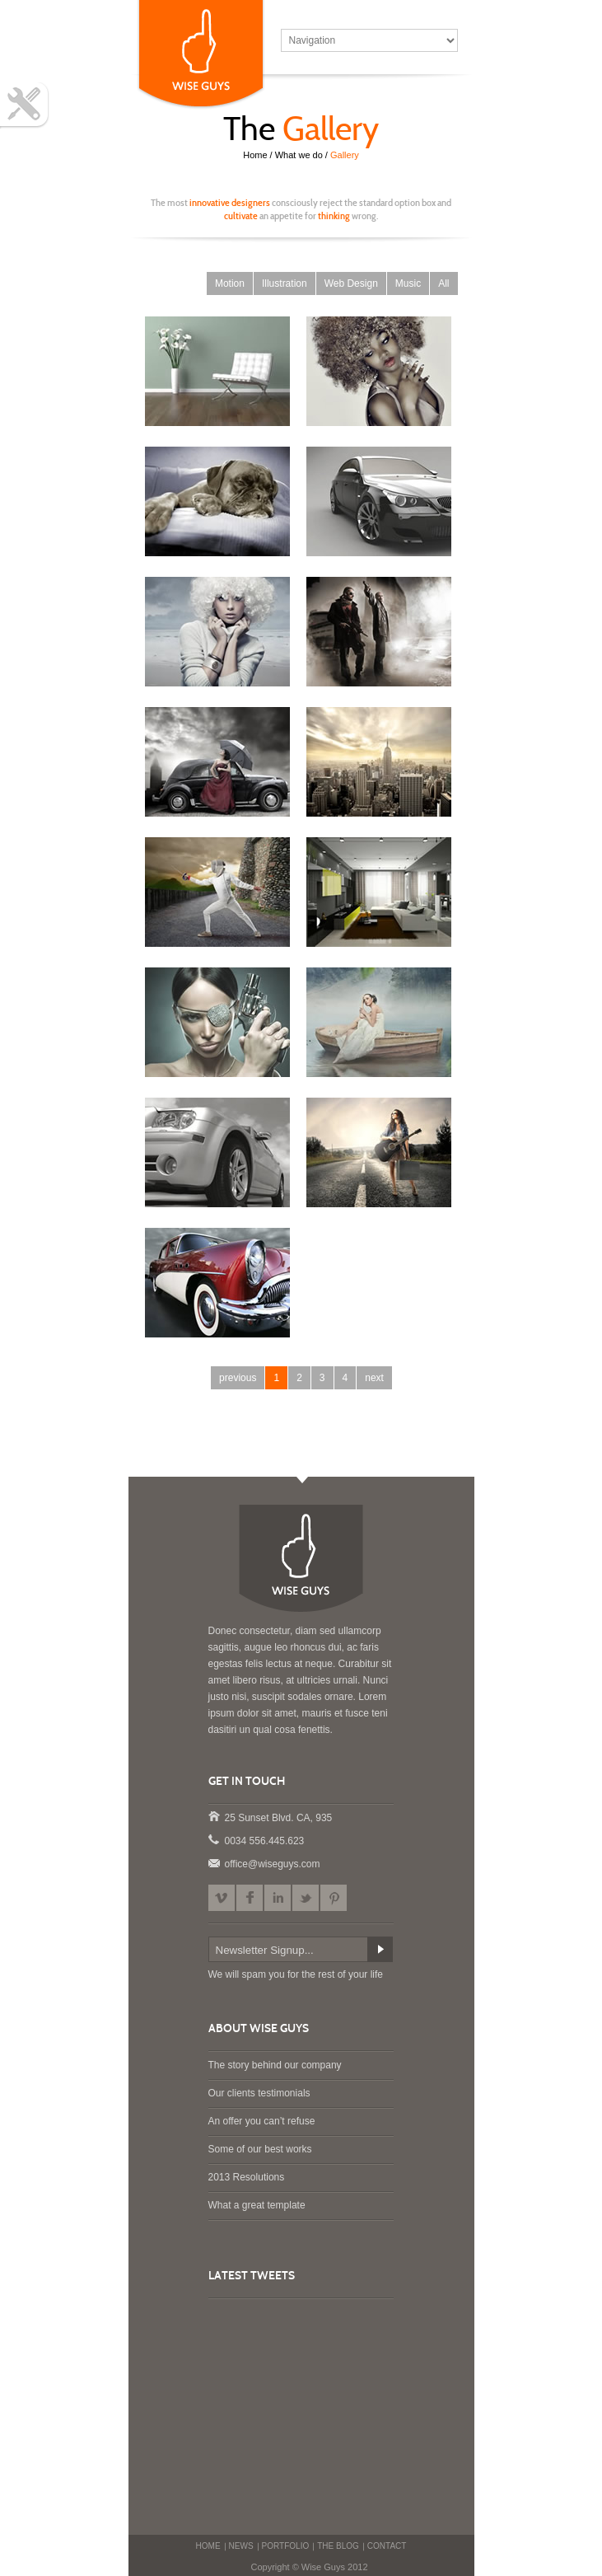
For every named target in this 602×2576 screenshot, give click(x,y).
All (443, 283)
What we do (299, 155)
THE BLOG (338, 2545)
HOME (208, 2545)
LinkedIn (277, 1898)
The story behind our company (275, 2065)
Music (408, 283)
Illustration (284, 283)
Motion (230, 283)
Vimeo (221, 1898)
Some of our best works (260, 2149)
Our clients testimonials (259, 2093)
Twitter (305, 1898)
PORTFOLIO (286, 2545)
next (374, 1378)
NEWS (241, 2545)
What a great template (257, 2205)
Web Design (351, 283)
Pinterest (333, 1898)
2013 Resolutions (246, 2177)
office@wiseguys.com (213, 1862)
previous (237, 1378)
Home (255, 155)
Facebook (249, 1898)
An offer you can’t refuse (261, 2121)
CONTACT (387, 2545)
